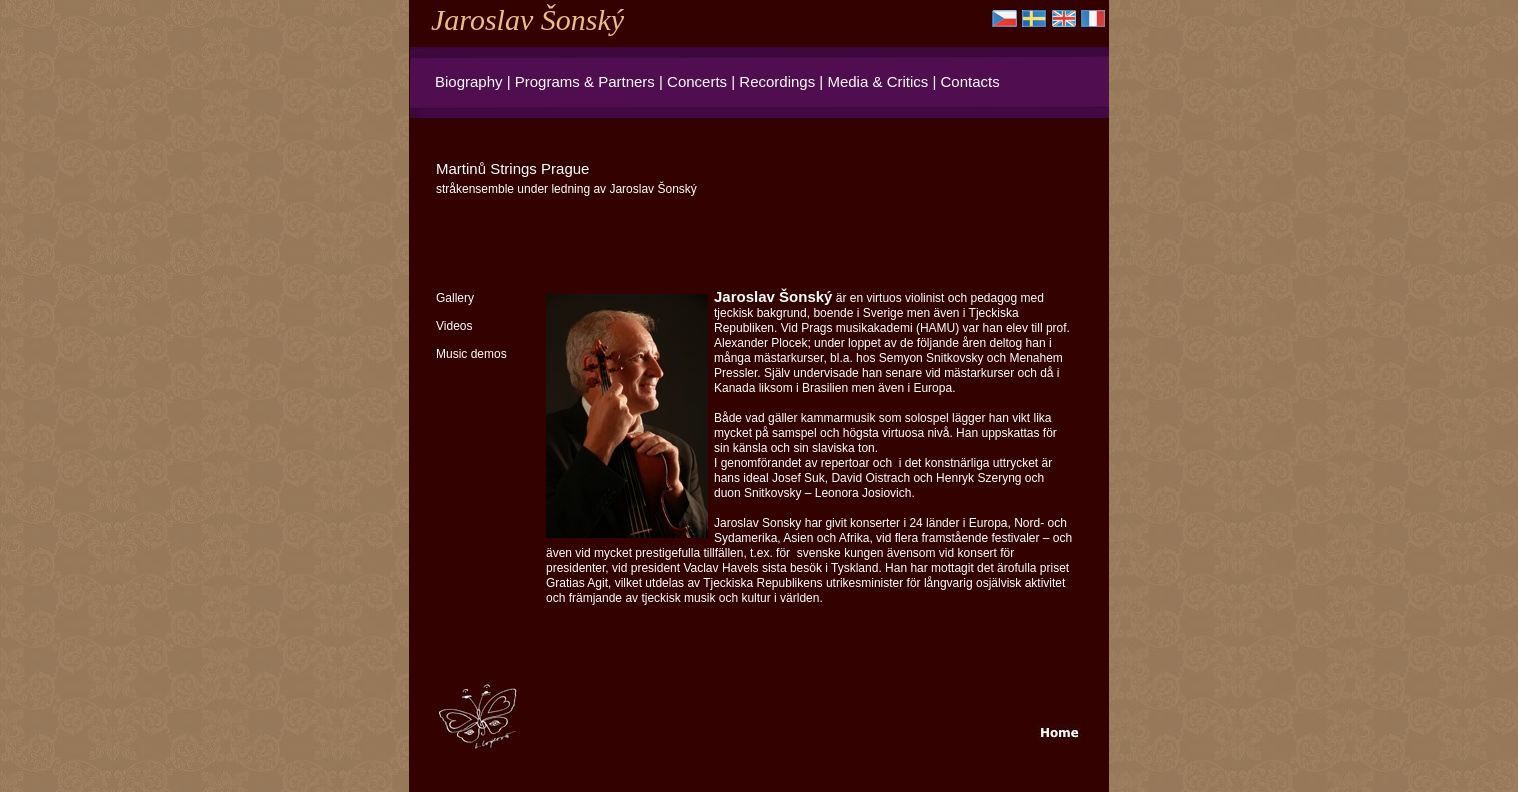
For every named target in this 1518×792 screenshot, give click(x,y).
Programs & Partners (585, 81)
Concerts (697, 81)
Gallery (455, 298)
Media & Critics (877, 81)
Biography (469, 81)
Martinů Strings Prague (512, 168)
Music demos (471, 354)
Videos (454, 326)
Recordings (777, 81)
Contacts (970, 81)
